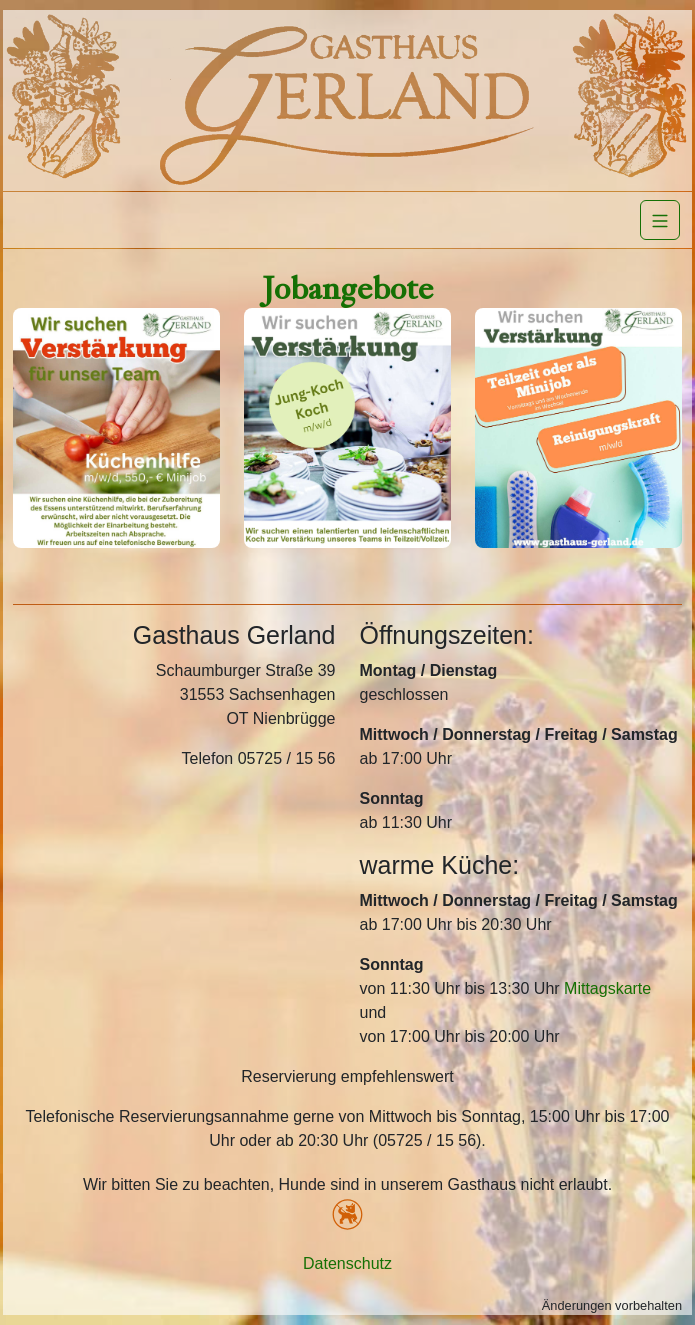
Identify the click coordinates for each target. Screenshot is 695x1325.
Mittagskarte (607, 988)
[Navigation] (660, 220)
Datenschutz (347, 1263)
